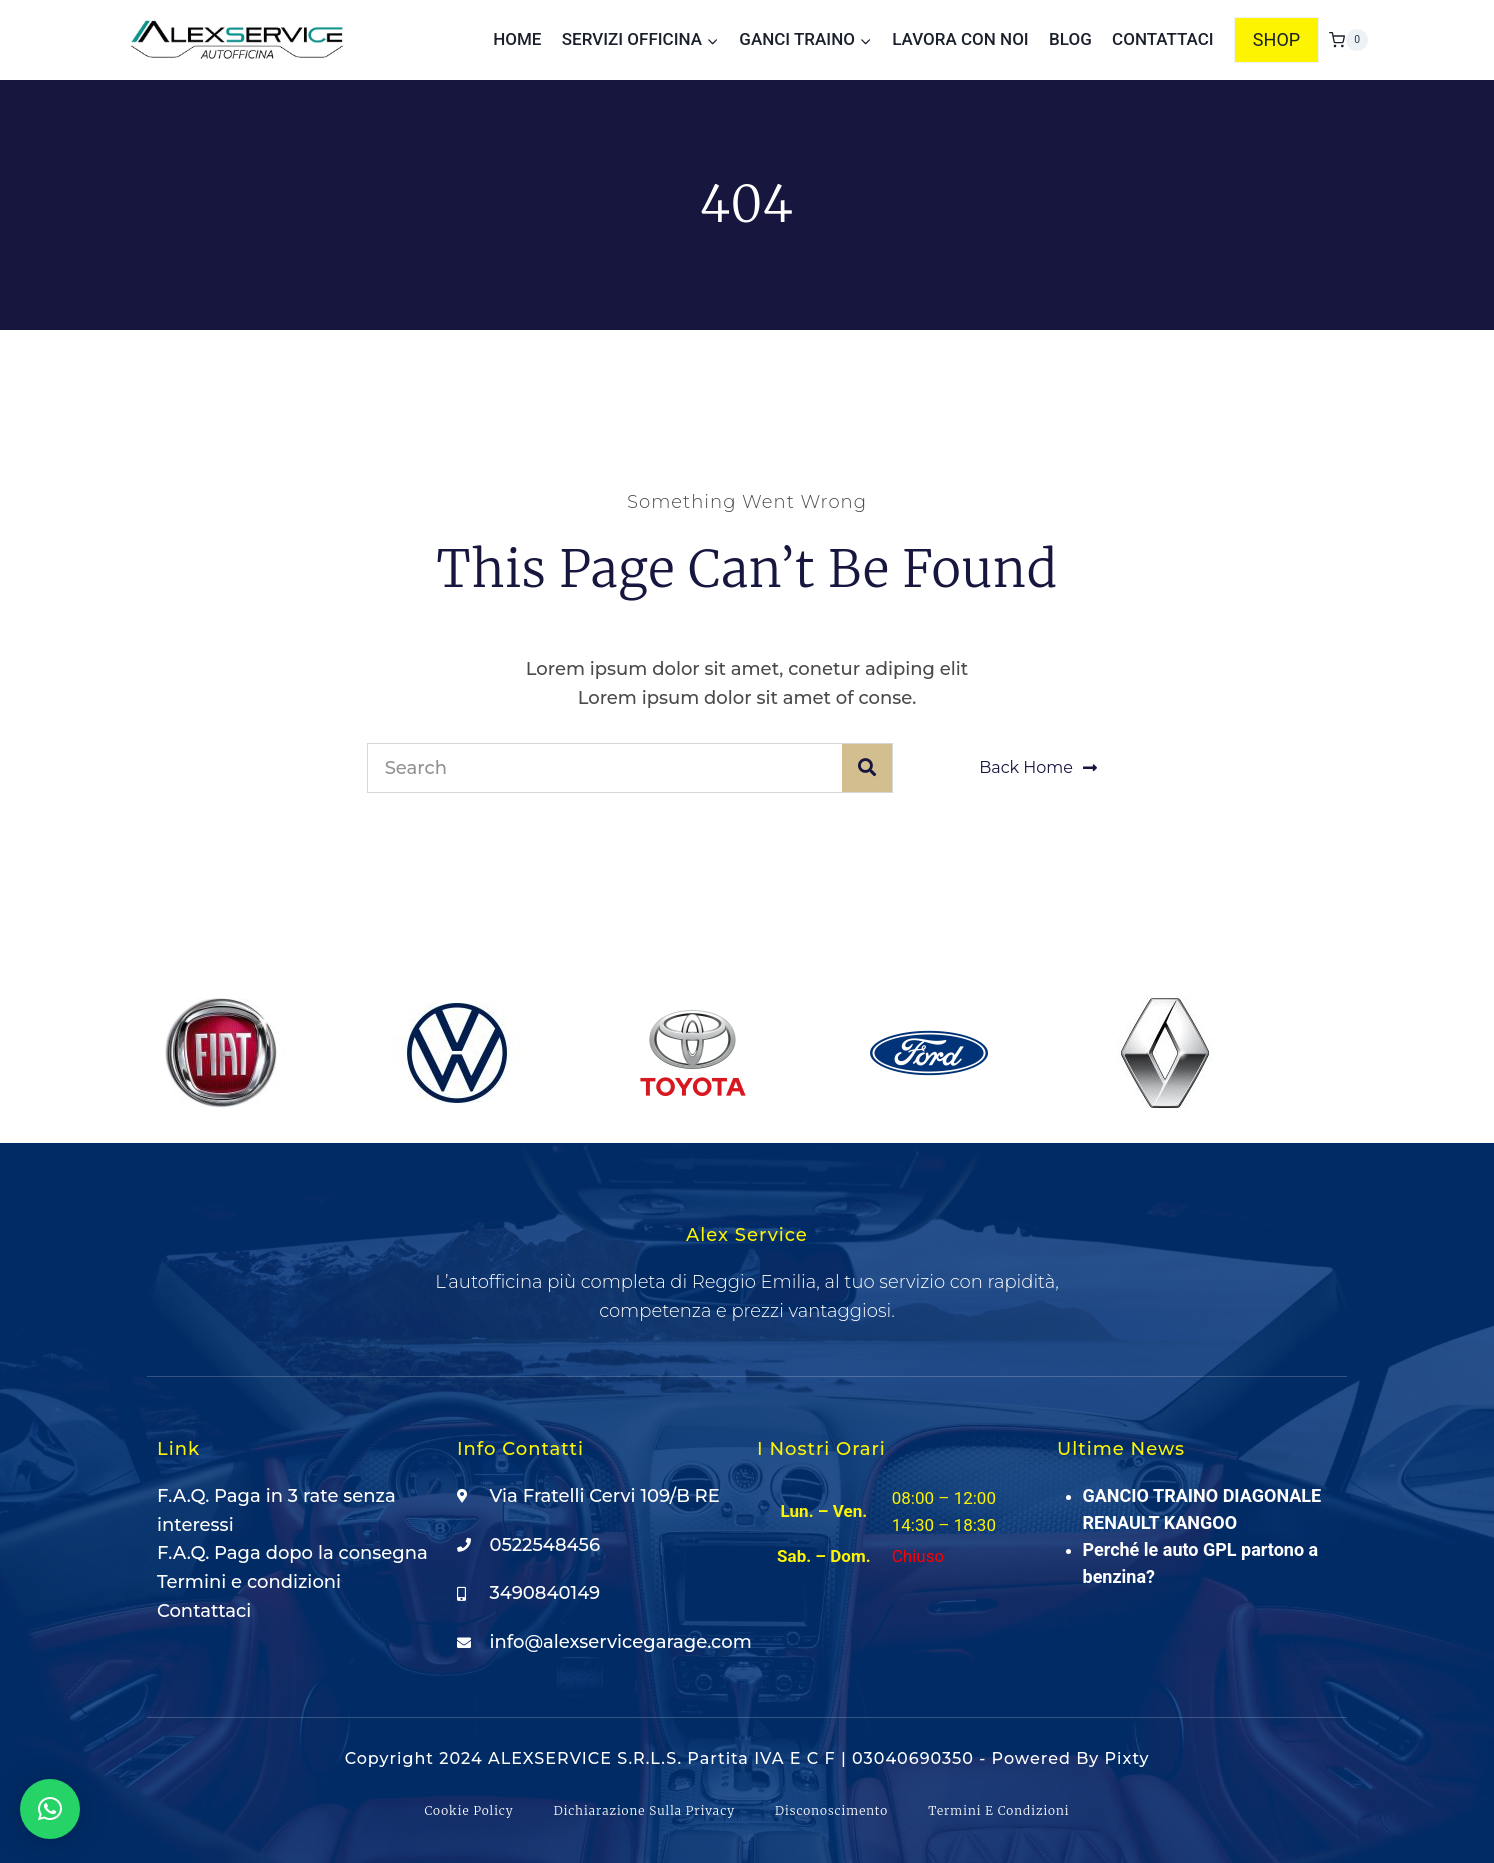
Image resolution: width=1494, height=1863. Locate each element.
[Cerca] (867, 768)
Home (517, 39)
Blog (1070, 39)
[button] (50, 1809)
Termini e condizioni (998, 1810)
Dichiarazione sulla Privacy (644, 1810)
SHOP (1276, 39)
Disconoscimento (831, 1810)
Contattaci (1163, 39)
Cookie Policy (468, 1810)
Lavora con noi (960, 39)
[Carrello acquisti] (1348, 39)
